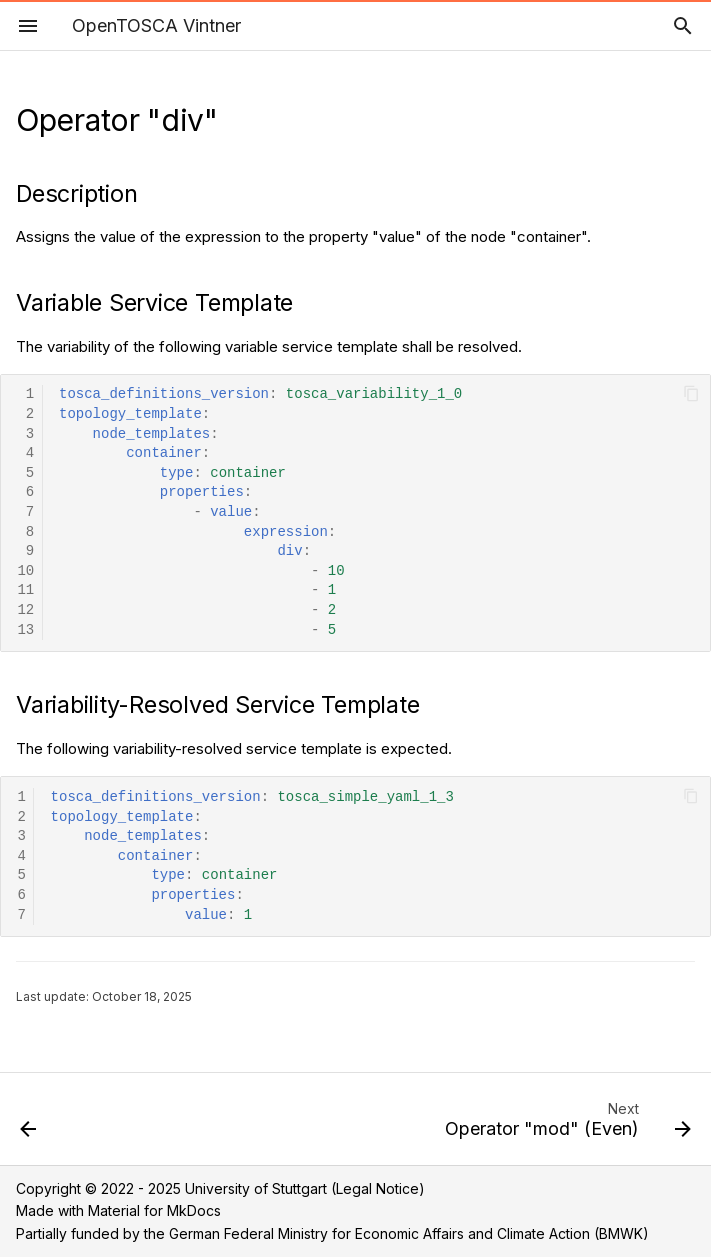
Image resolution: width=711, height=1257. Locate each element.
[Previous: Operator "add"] (30, 1125)
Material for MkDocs (154, 1210)
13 (25, 630)
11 (25, 590)
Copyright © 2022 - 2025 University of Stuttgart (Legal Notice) (220, 1188)
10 (25, 571)
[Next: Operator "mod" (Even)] (564, 1125)
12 (25, 610)
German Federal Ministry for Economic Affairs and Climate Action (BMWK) (409, 1233)
